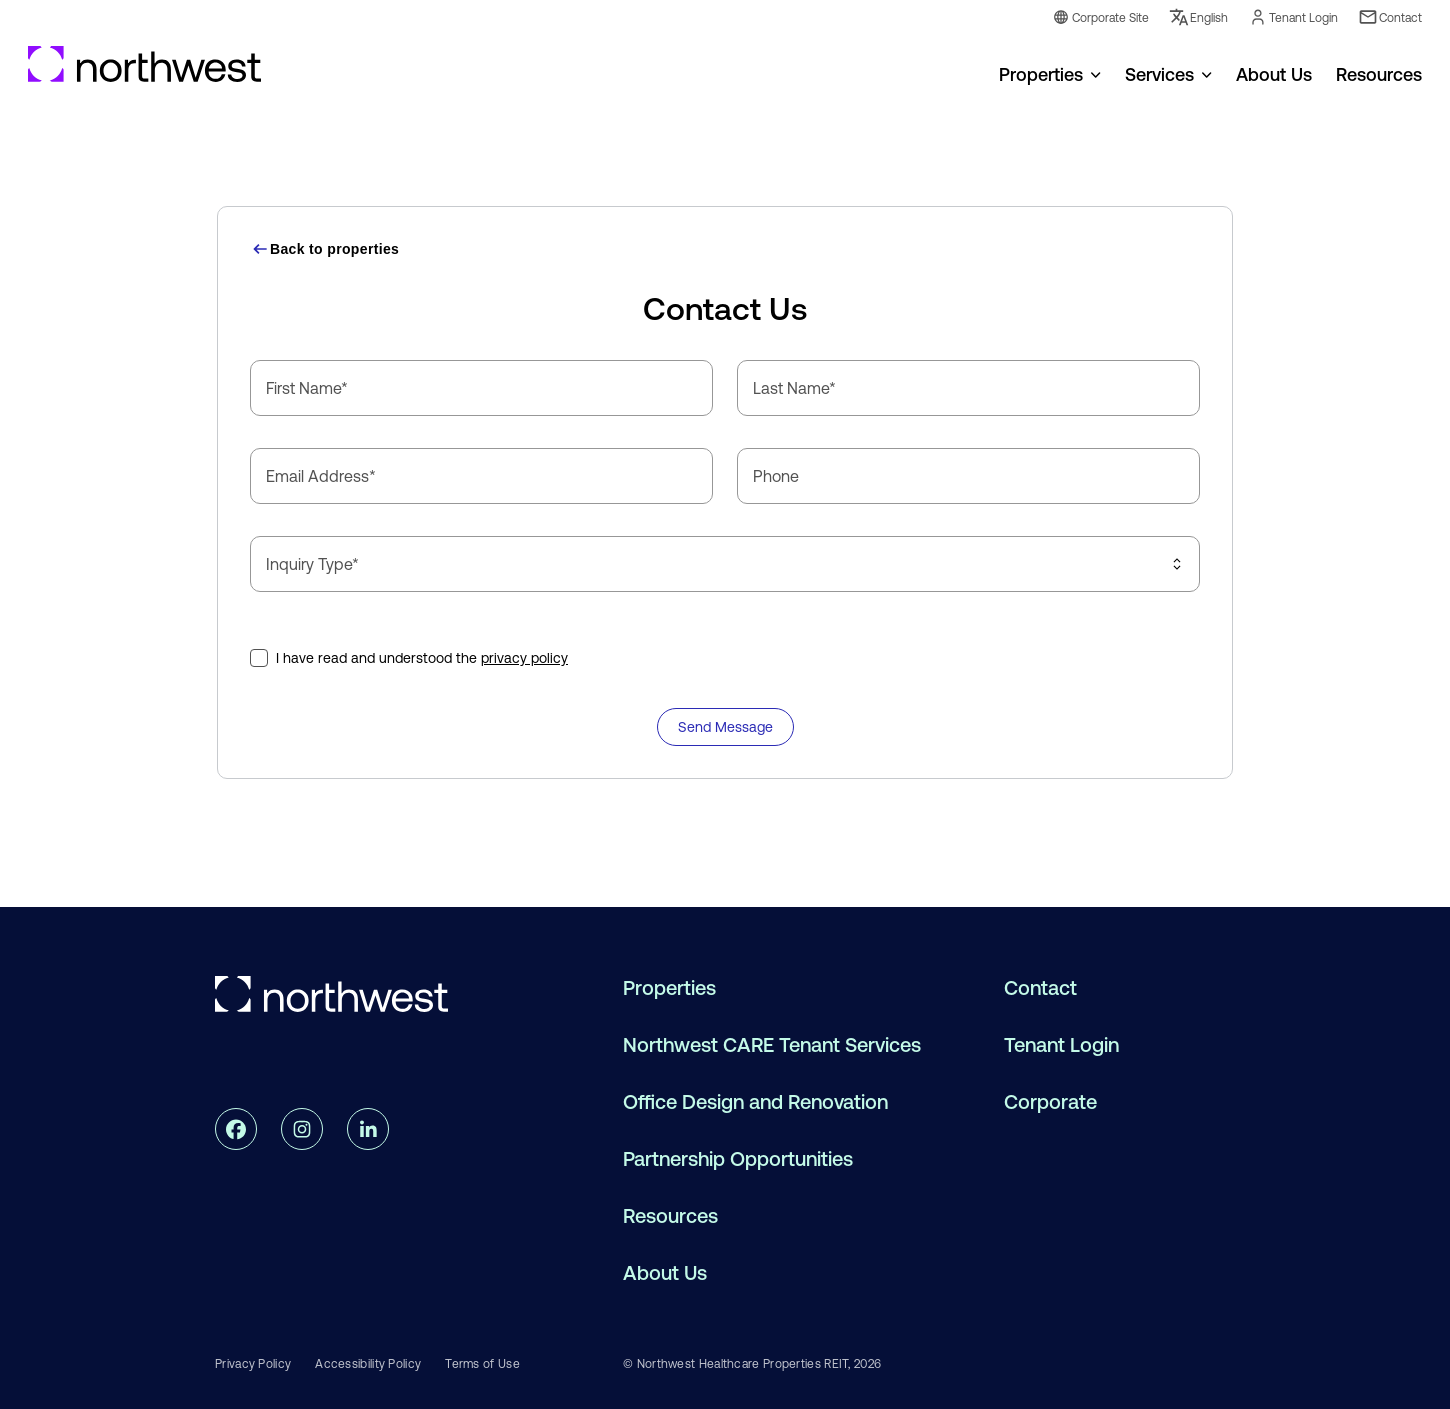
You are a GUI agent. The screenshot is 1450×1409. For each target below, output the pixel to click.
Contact (1040, 988)
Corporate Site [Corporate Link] (1100, 17)
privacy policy (524, 658)
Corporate (1050, 1102)
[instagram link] (302, 1129)
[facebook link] (236, 1129)
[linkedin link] (368, 1129)
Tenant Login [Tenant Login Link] (1293, 17)
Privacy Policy (253, 1364)
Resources (670, 1216)
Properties (1041, 74)
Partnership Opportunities (738, 1159)
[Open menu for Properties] (1096, 73)
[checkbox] (259, 658)
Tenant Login (1061, 1045)
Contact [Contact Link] (1390, 17)
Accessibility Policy (368, 1364)
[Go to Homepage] (145, 64)
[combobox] (725, 564)
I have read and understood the (422, 658)
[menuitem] (1050, 73)
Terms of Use (482, 1364)
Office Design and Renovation (755, 1102)
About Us (665, 1273)
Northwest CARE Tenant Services (772, 1045)
